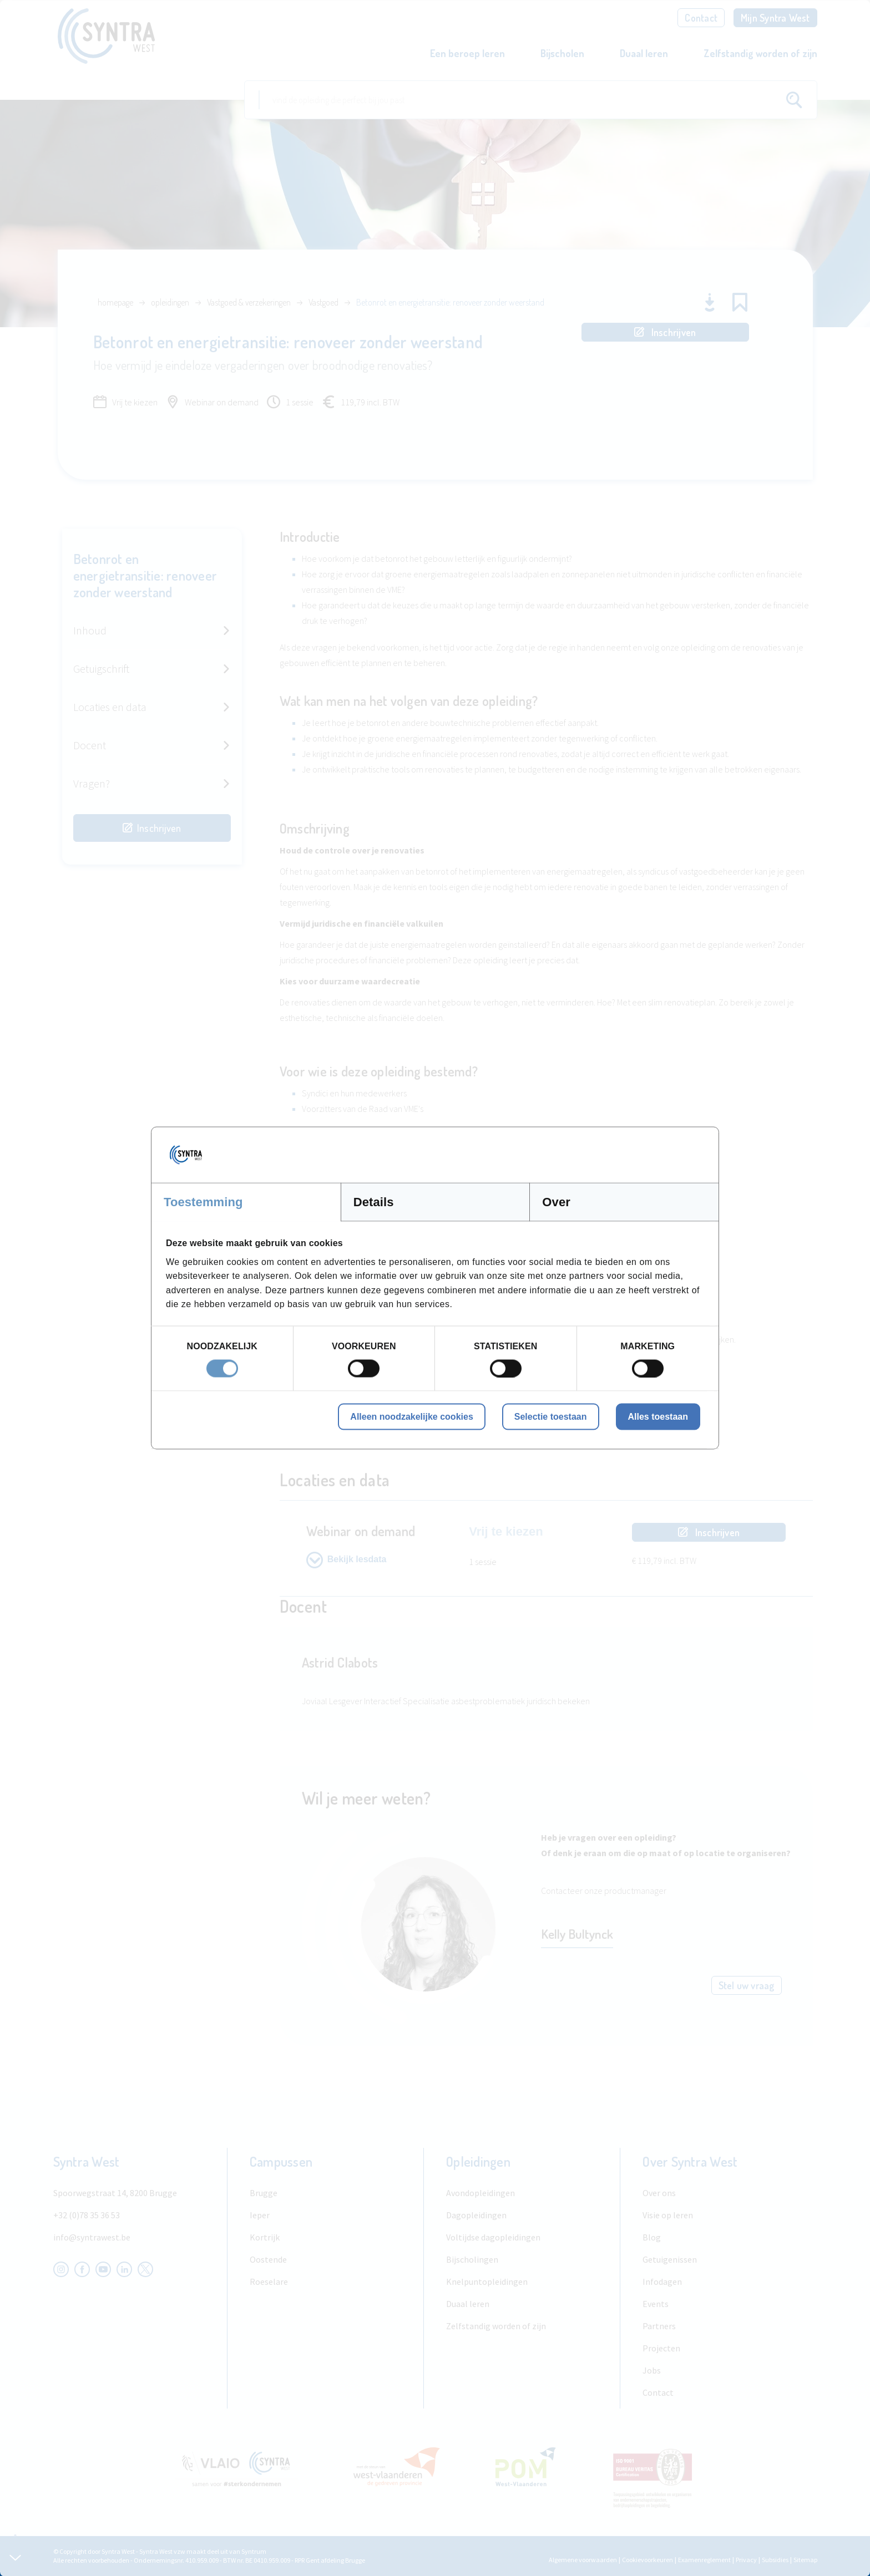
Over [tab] (556, 1202)
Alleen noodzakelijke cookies (411, 1416)
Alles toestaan (658, 1416)
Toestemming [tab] (203, 1202)
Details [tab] (373, 1202)
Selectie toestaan (550, 1416)
